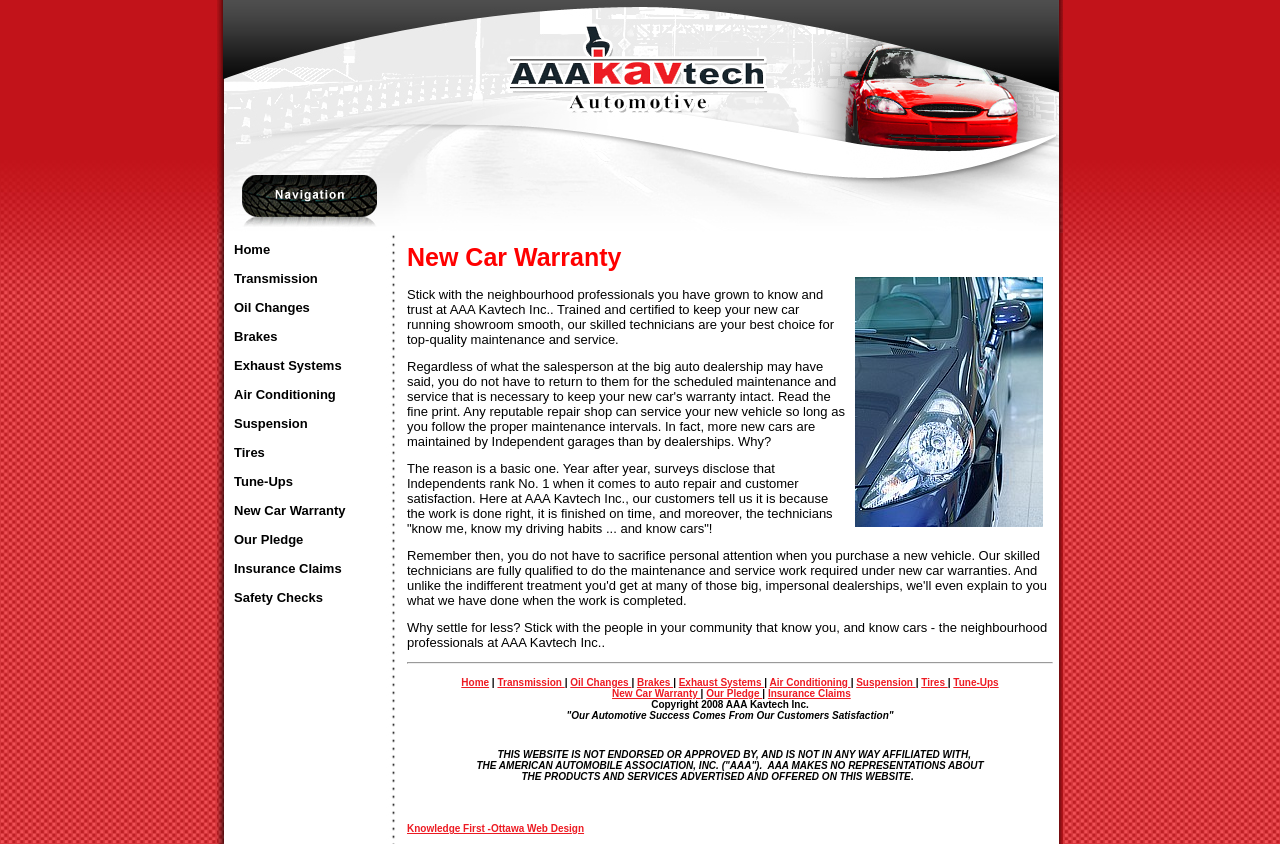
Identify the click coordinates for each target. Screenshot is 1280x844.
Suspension (271, 423)
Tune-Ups (263, 481)
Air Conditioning (285, 394)
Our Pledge (268, 539)
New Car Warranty (290, 510)
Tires (249, 452)
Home (252, 249)
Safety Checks (278, 597)
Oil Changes (272, 307)
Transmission (276, 278)
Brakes (255, 336)
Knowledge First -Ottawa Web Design (495, 828)
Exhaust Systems (288, 365)
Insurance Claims (288, 568)
